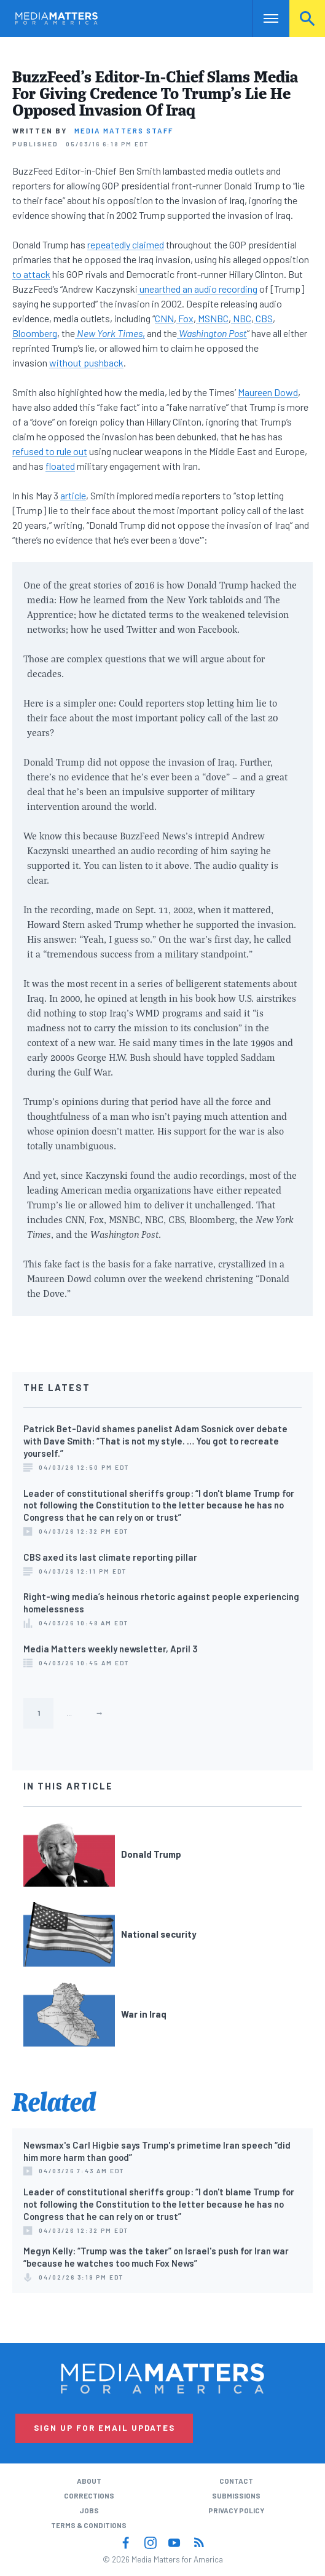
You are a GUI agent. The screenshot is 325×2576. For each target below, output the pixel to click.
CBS (263, 318)
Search (307, 18)
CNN (164, 318)
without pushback (86, 362)
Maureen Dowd (268, 392)
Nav (262, 18)
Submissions (236, 2495)
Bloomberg (34, 333)
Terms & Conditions (89, 2525)
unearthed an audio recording (197, 289)
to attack (31, 274)
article (73, 495)
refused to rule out (49, 451)
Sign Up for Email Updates (104, 2428)
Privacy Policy (236, 2510)
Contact (236, 2480)
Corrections (89, 2495)
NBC (241, 318)
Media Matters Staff (123, 130)
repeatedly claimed (125, 244)
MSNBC (212, 318)
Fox (185, 318)
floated (60, 466)
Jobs (89, 2510)
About (89, 2480)
